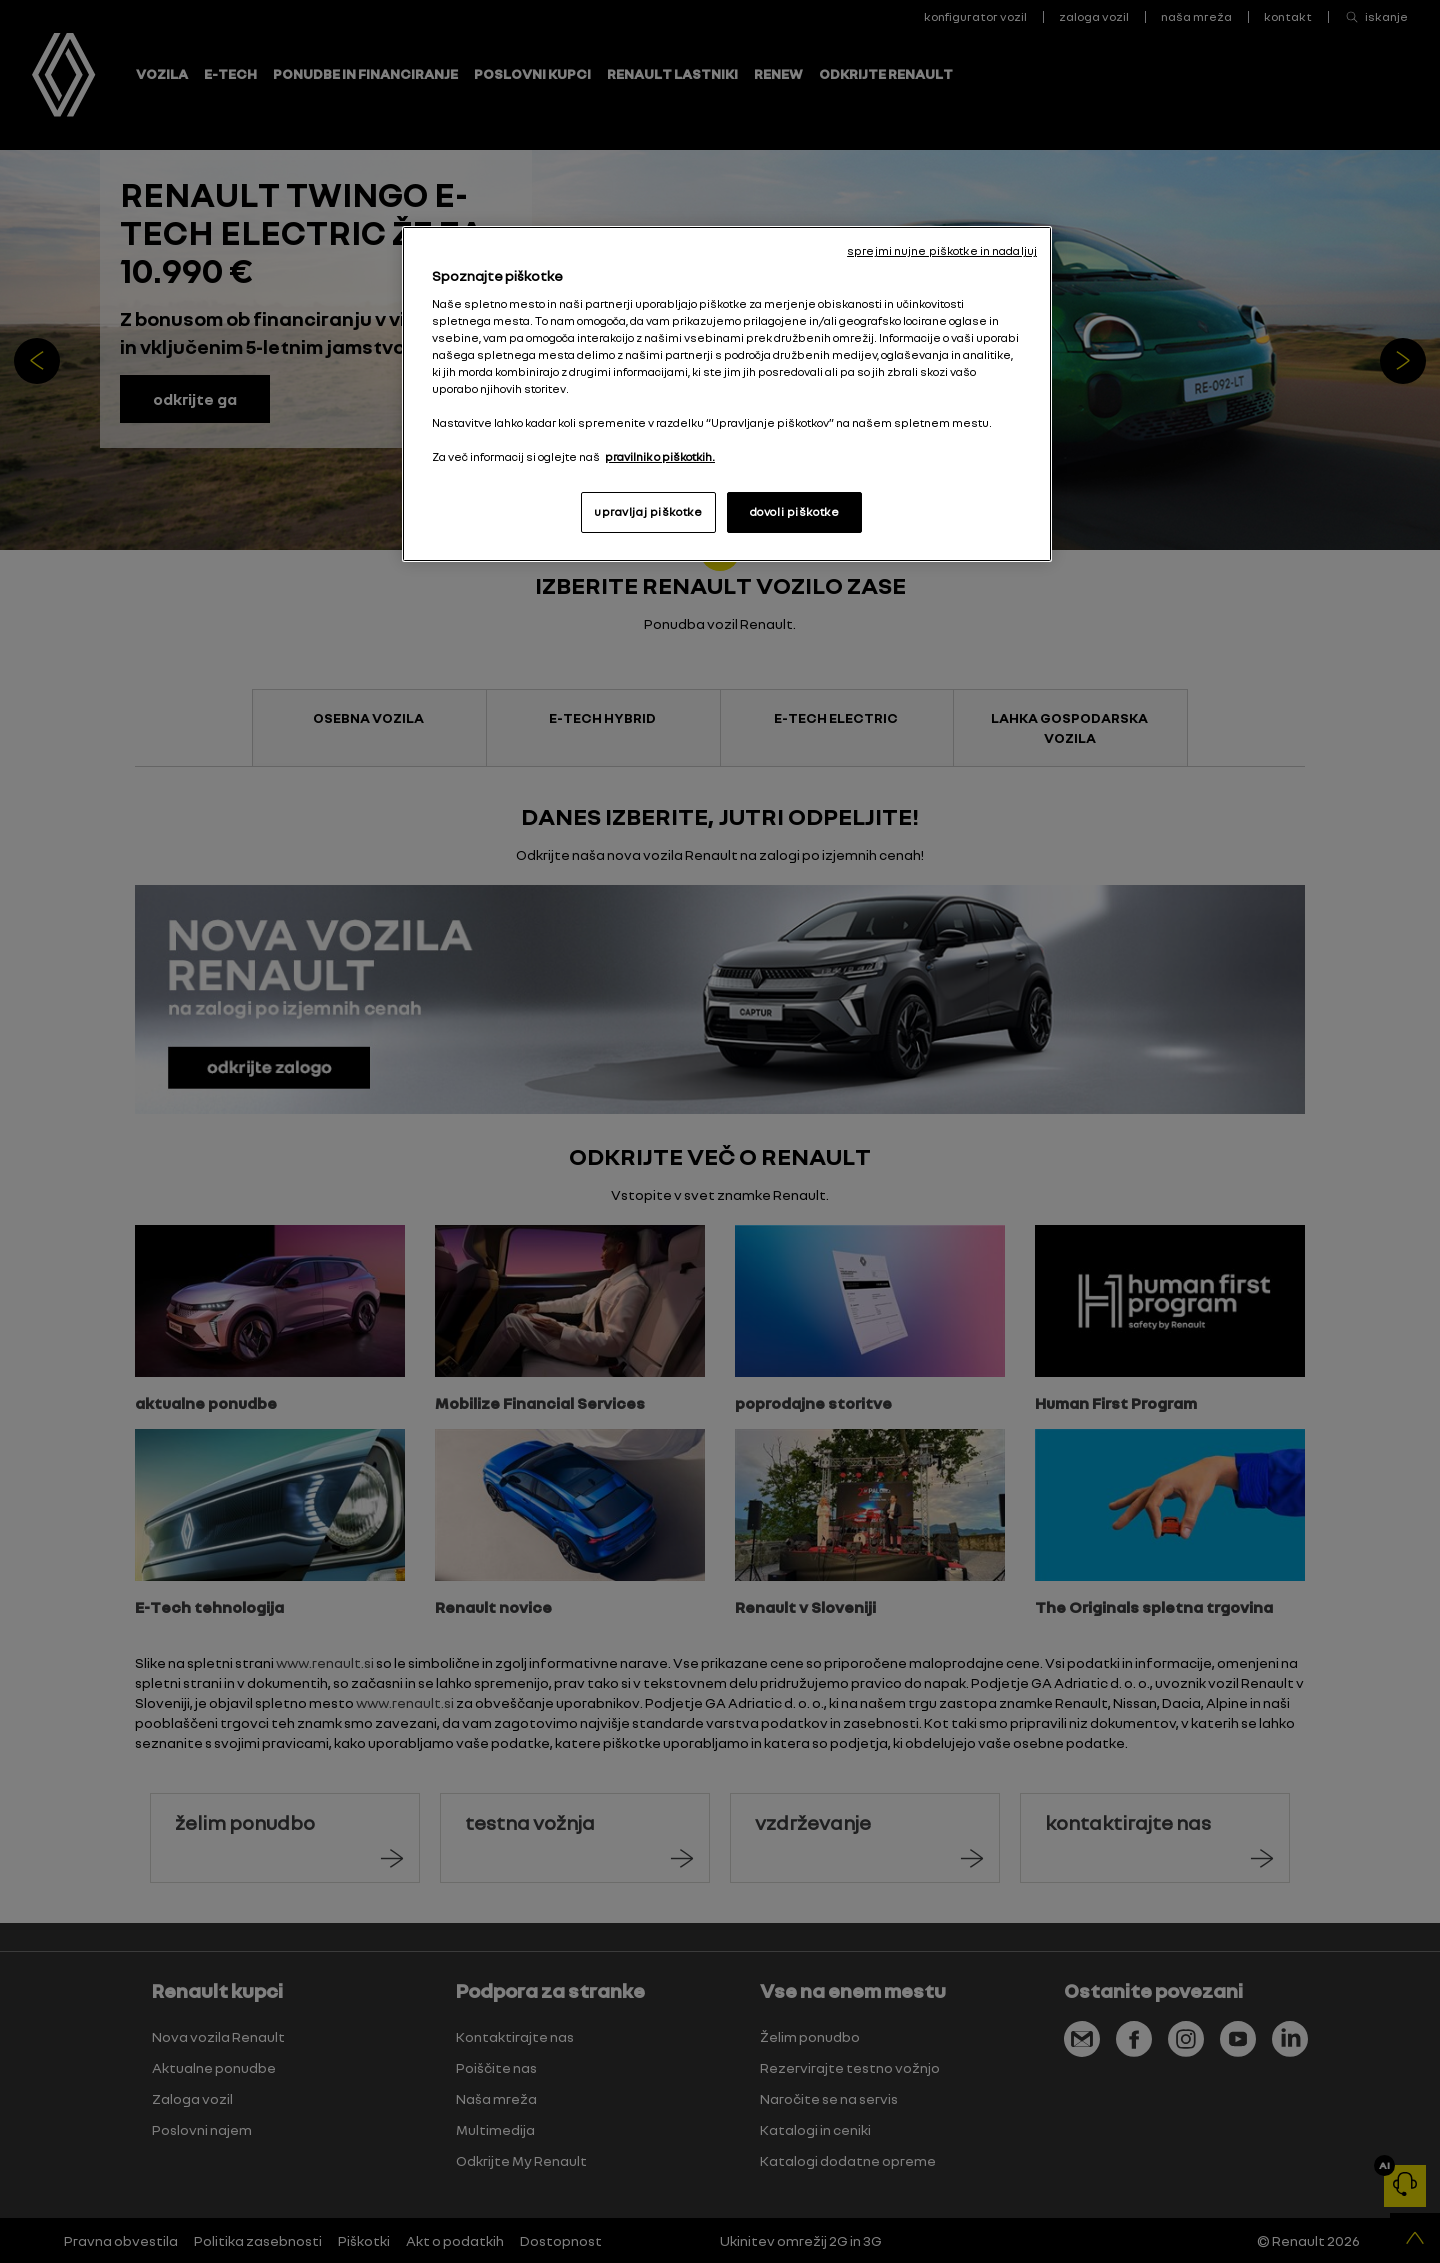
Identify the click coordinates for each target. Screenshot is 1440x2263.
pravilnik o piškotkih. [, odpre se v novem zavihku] (660, 457)
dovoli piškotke (795, 512)
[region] (727, 394)
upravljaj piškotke (648, 512)
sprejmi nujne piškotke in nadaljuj (942, 251)
